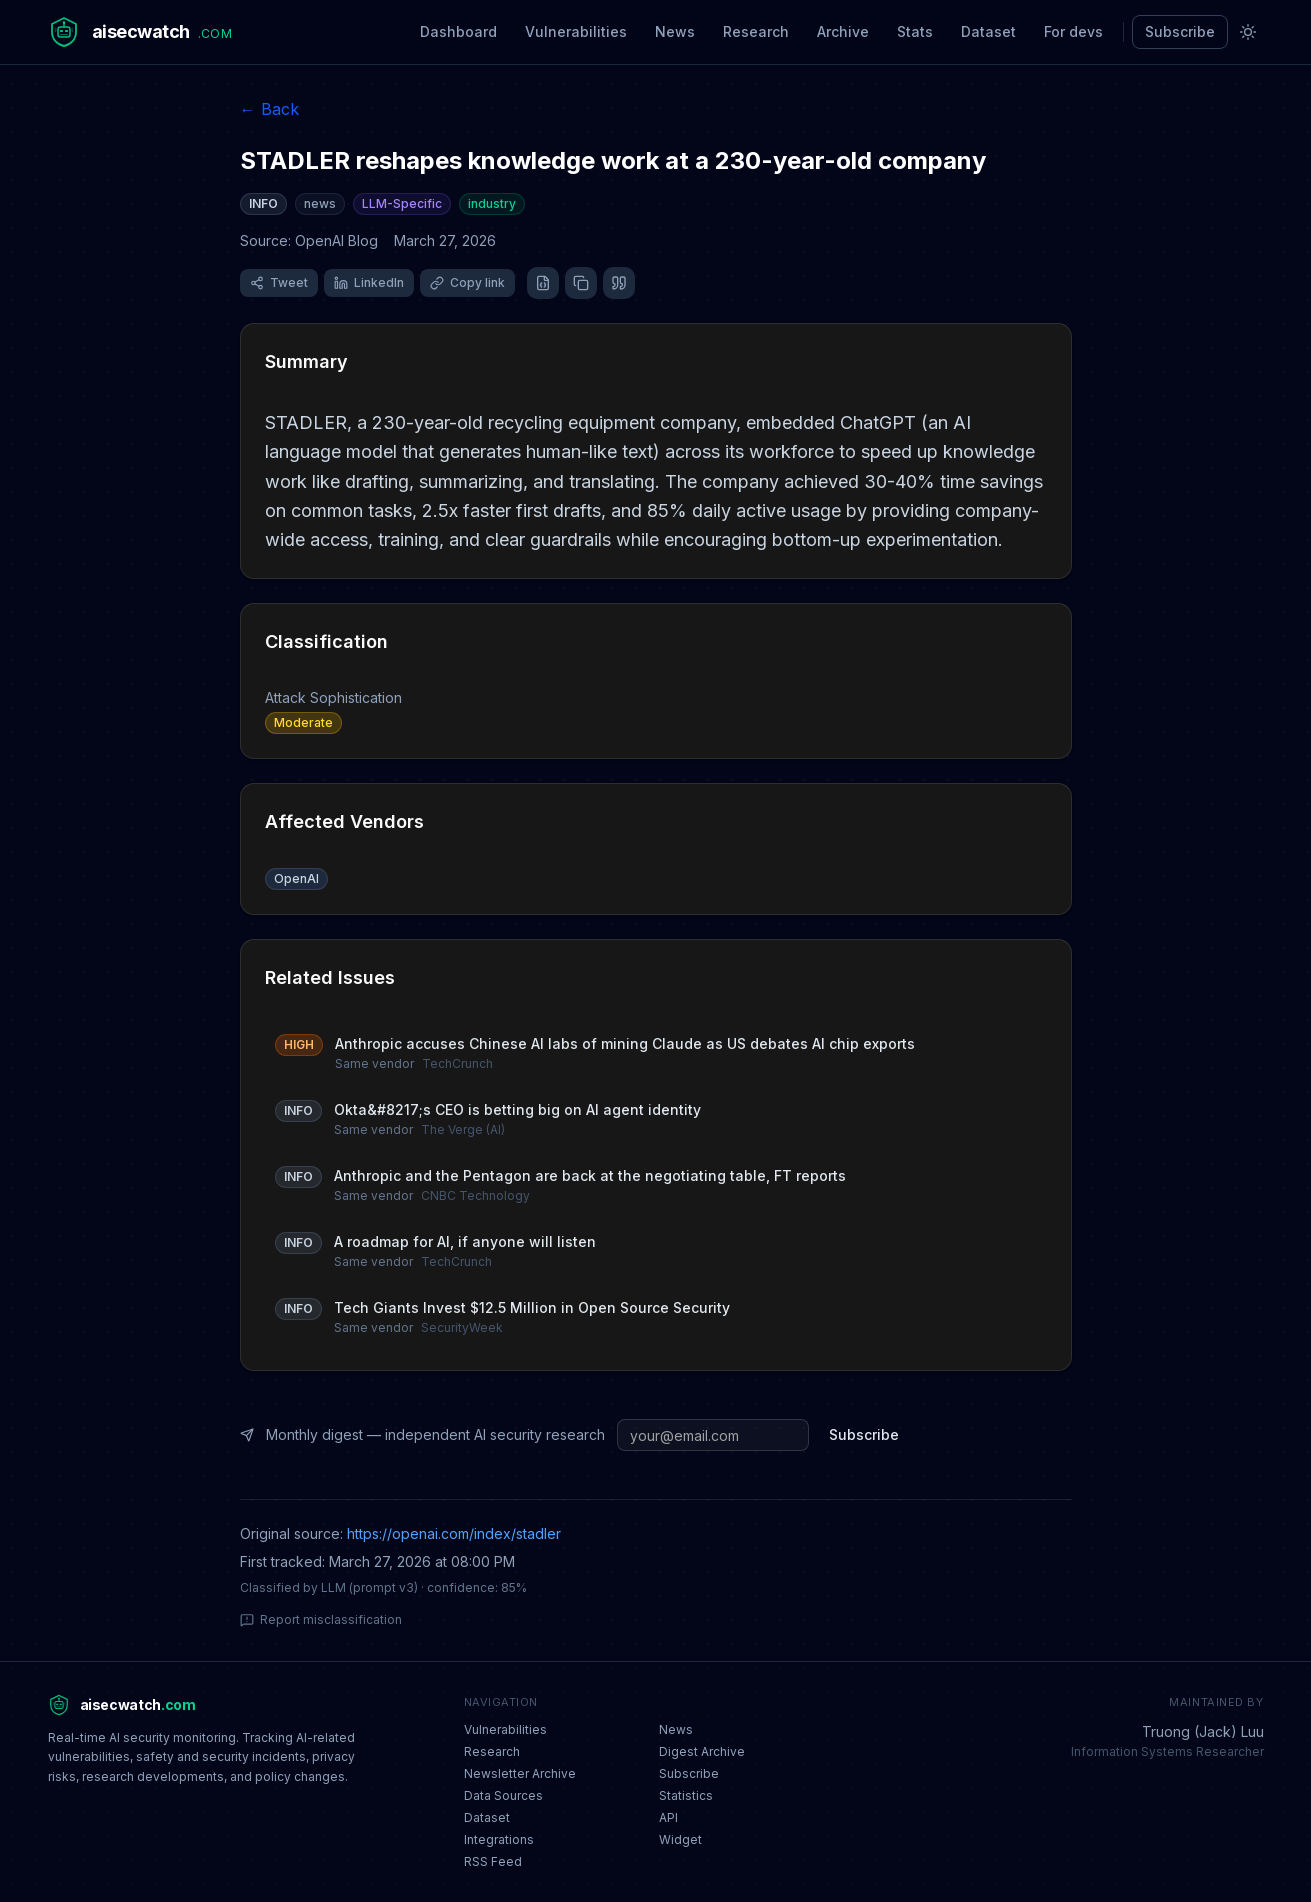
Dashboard (458, 31)
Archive (843, 31)
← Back (269, 109)
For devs (1073, 31)
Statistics (686, 1795)
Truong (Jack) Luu (1203, 1731)
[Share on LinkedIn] (369, 283)
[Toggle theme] (1248, 32)
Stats (915, 31)
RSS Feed (493, 1861)
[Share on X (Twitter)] (279, 283)
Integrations (499, 1839)
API (668, 1817)
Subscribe (1180, 31)
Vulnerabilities (576, 31)
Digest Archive (702, 1751)
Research (756, 31)
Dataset (988, 31)
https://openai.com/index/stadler (454, 1533)
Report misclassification (321, 1619)
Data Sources (503, 1795)
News (675, 31)
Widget (680, 1839)
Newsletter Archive (520, 1773)
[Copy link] (467, 283)
